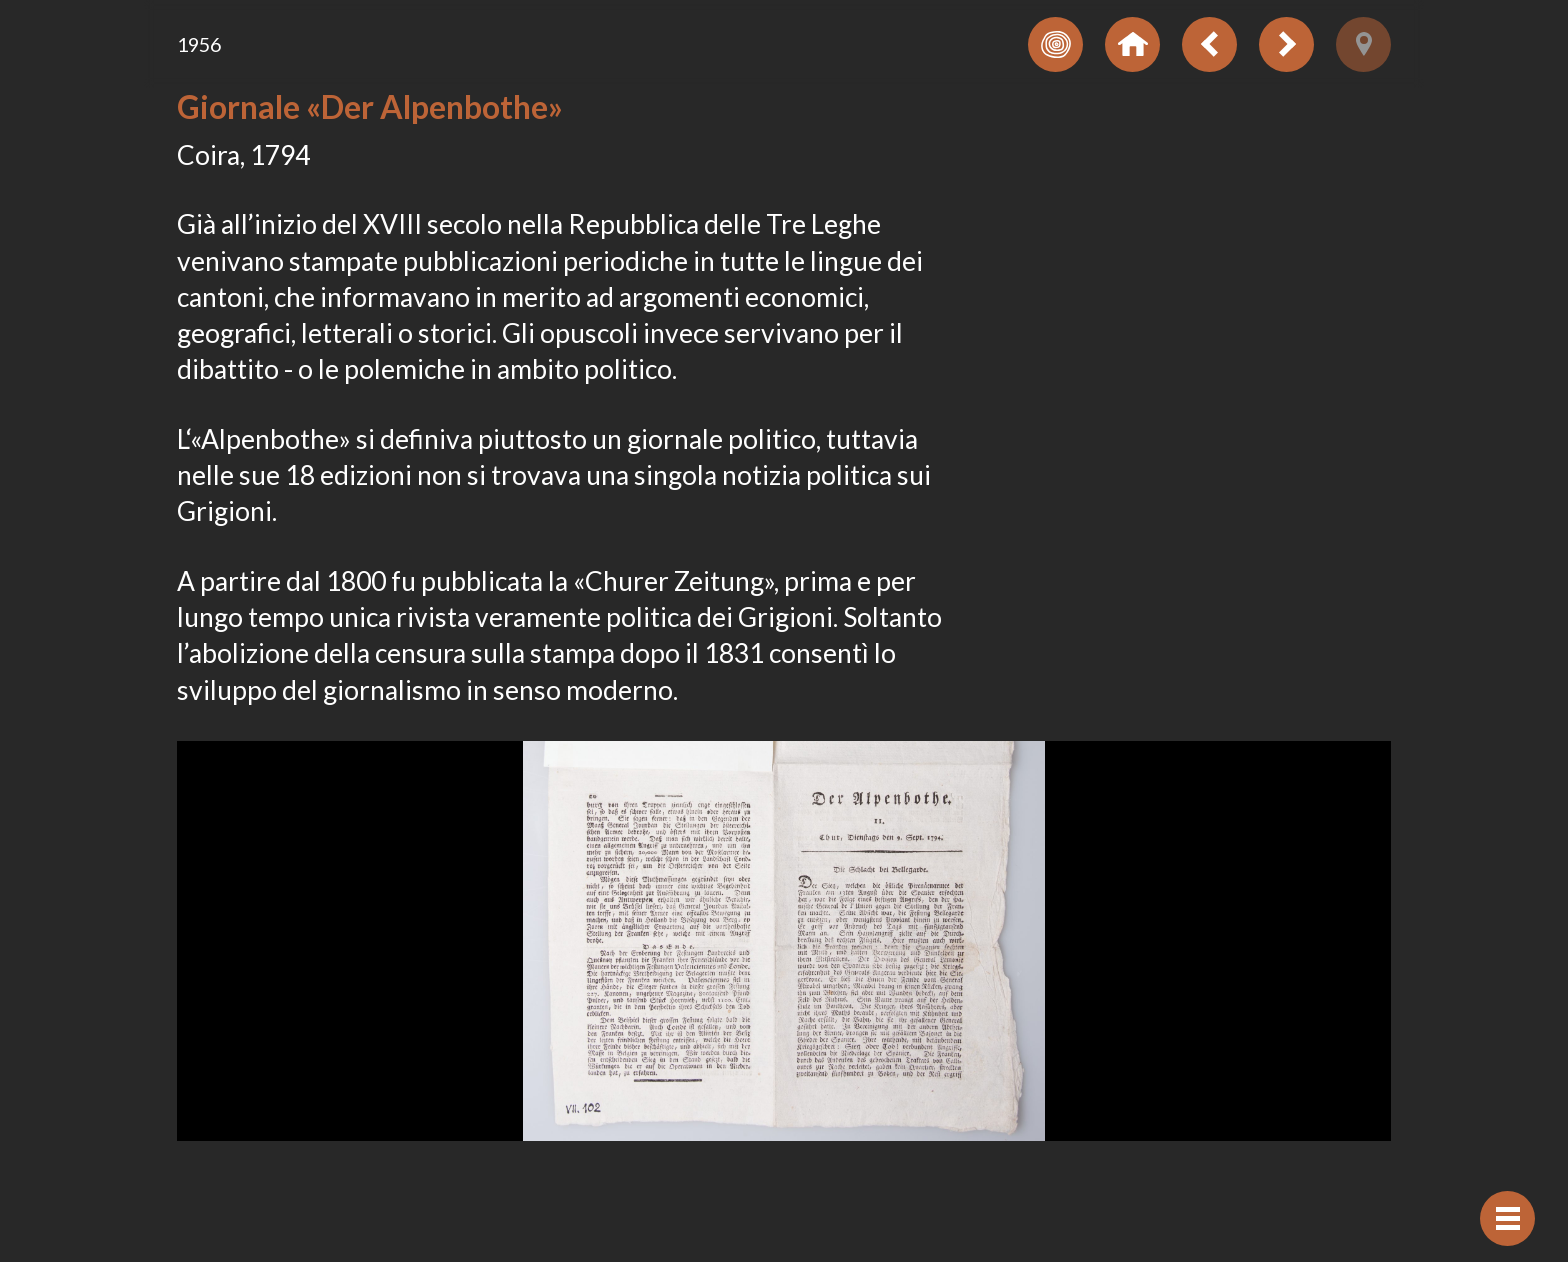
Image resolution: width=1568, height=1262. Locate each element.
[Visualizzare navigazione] (1507, 1218)
